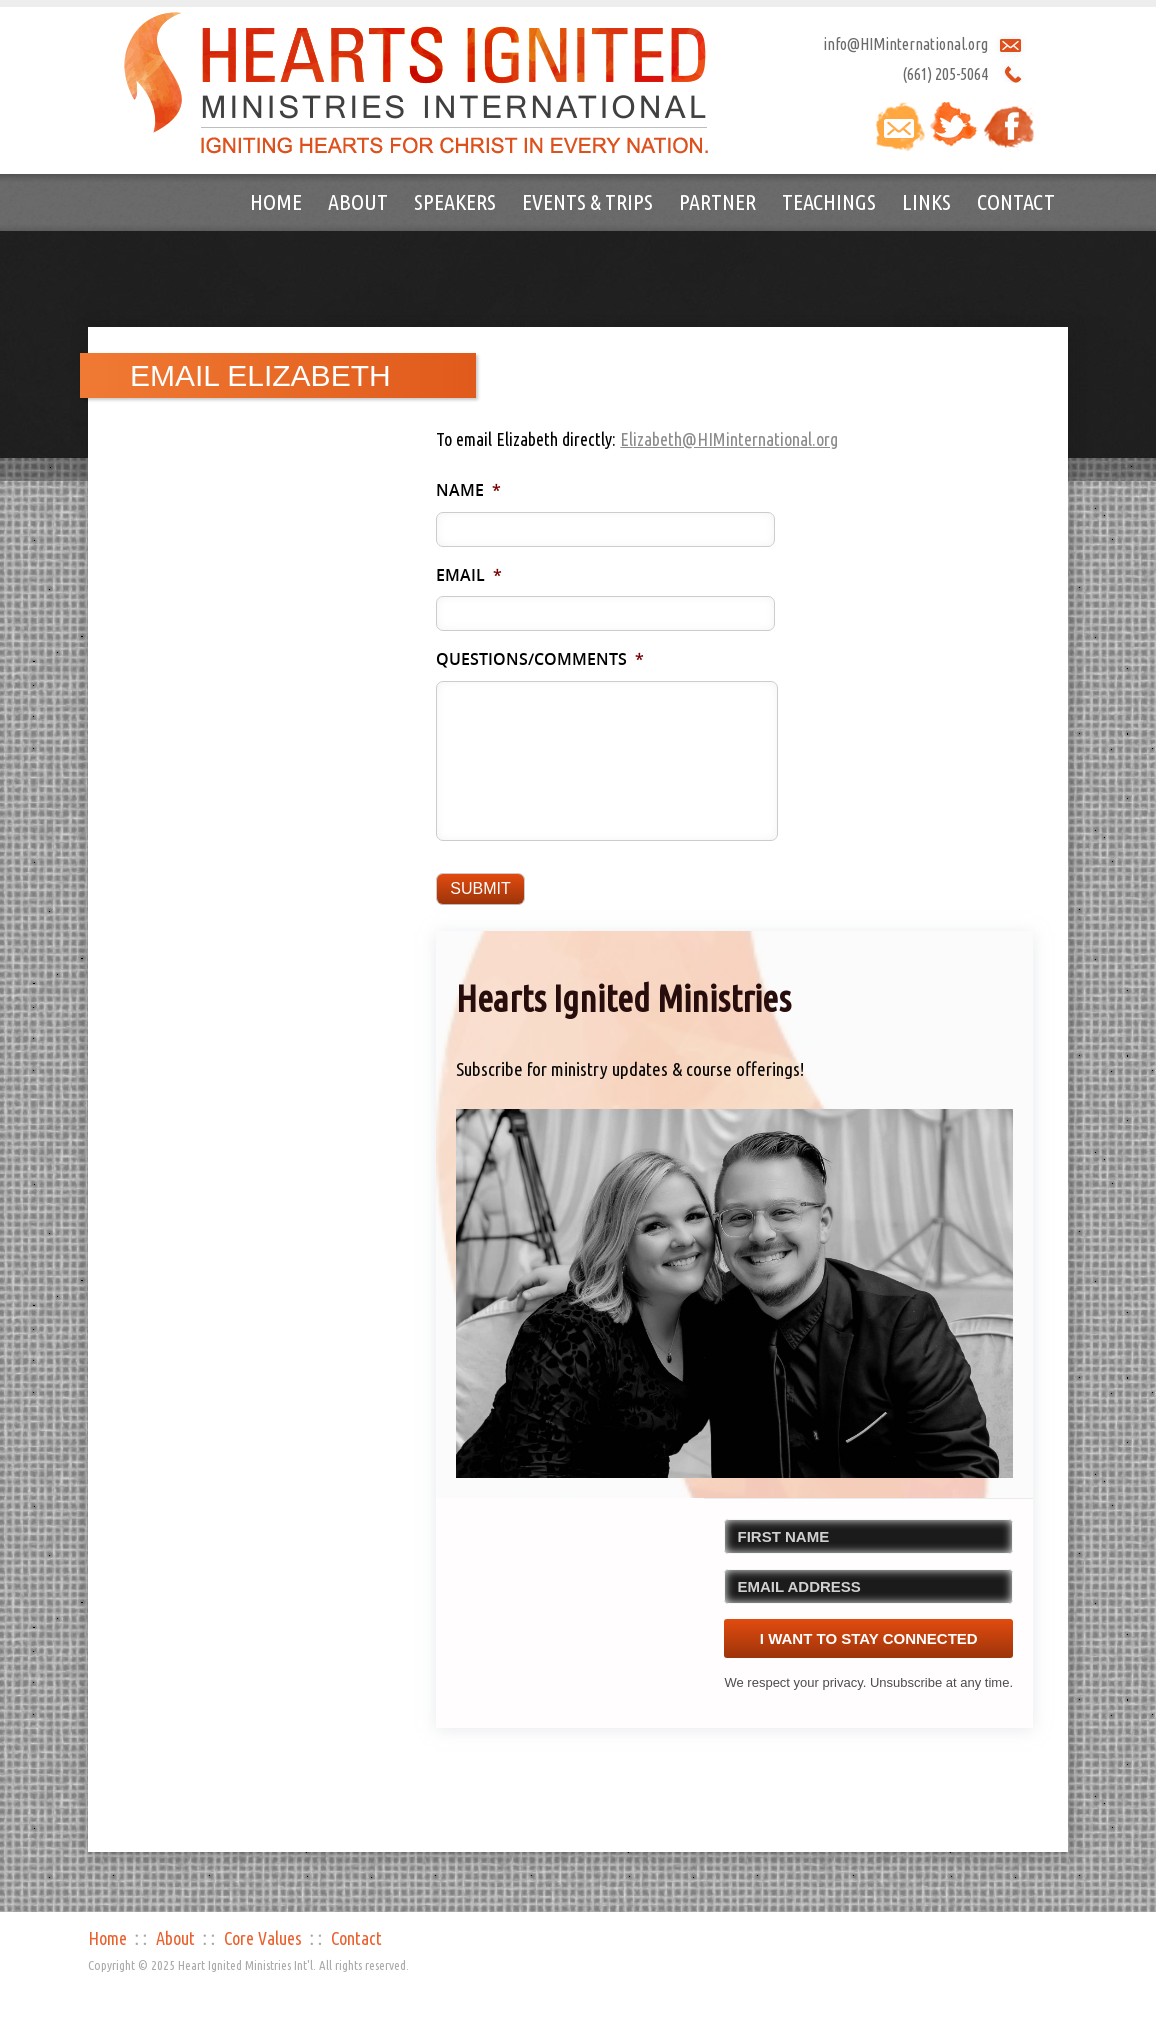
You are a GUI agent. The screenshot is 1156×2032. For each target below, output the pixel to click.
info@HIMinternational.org (905, 44)
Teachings (829, 201)
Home (276, 201)
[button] (734, 1293)
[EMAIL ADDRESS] (868, 1586)
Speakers (455, 201)
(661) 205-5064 (945, 74)
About (358, 201)
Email (469, 575)
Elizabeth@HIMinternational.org (729, 439)
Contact (1016, 201)
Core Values (263, 1938)
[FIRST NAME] (868, 1536)
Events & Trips (587, 201)
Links (926, 201)
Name (468, 490)
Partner (717, 201)
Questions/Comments (540, 659)
